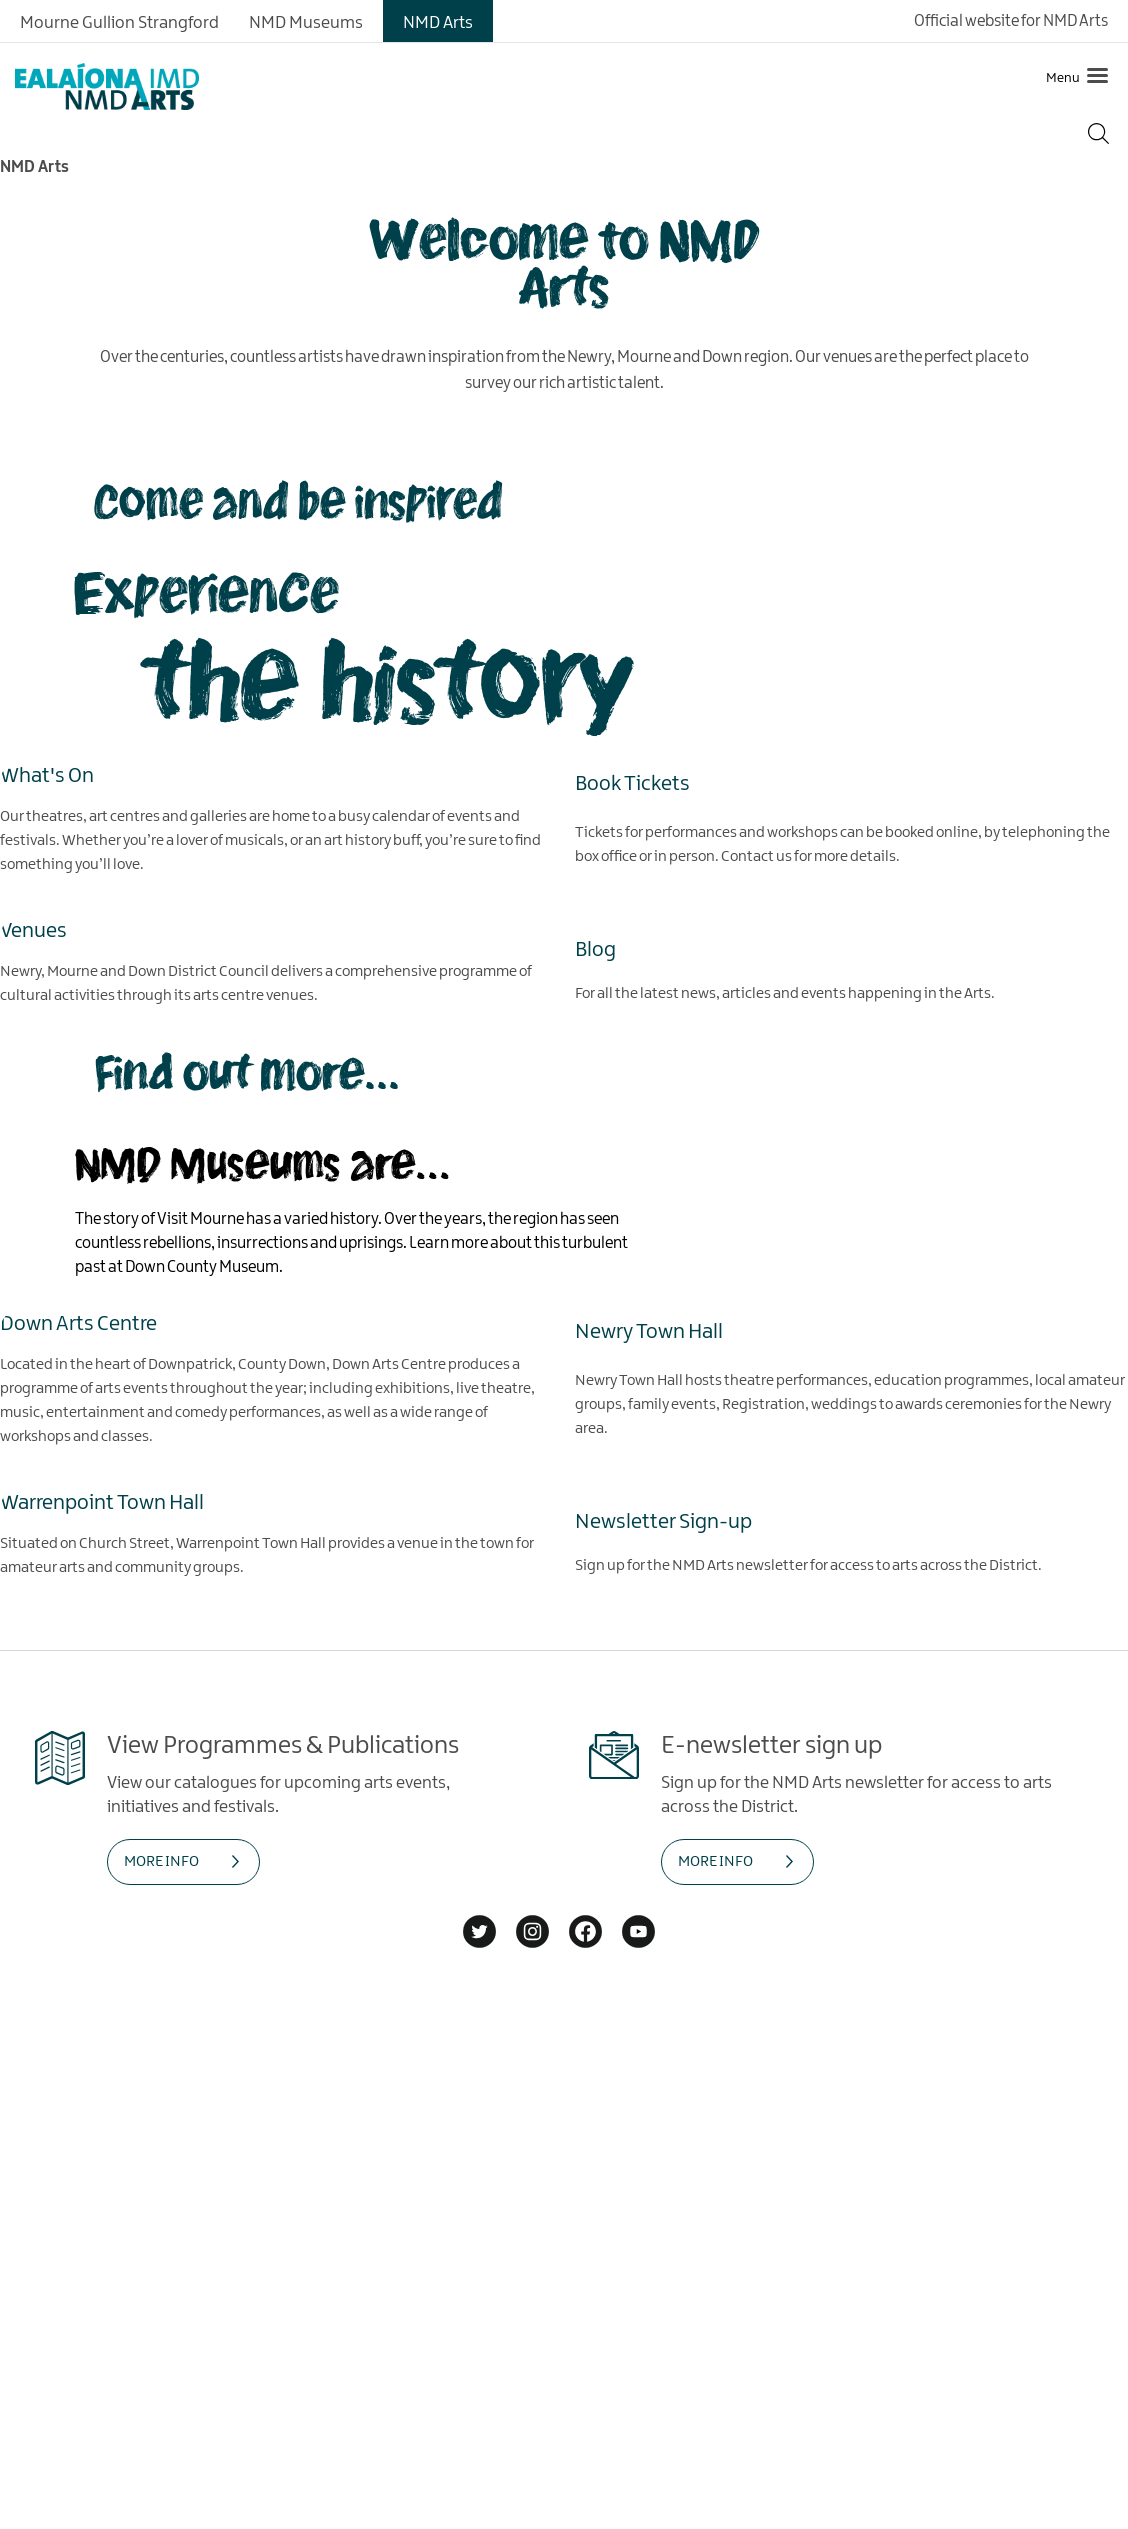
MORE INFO (161, 1862)
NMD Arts (438, 23)
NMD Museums (306, 23)
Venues (33, 930)
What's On (47, 775)
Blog (595, 949)
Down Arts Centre (78, 1323)
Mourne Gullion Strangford (119, 23)
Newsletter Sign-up (663, 1521)
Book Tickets (632, 783)
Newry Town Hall (649, 1331)
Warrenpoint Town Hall (102, 1502)
